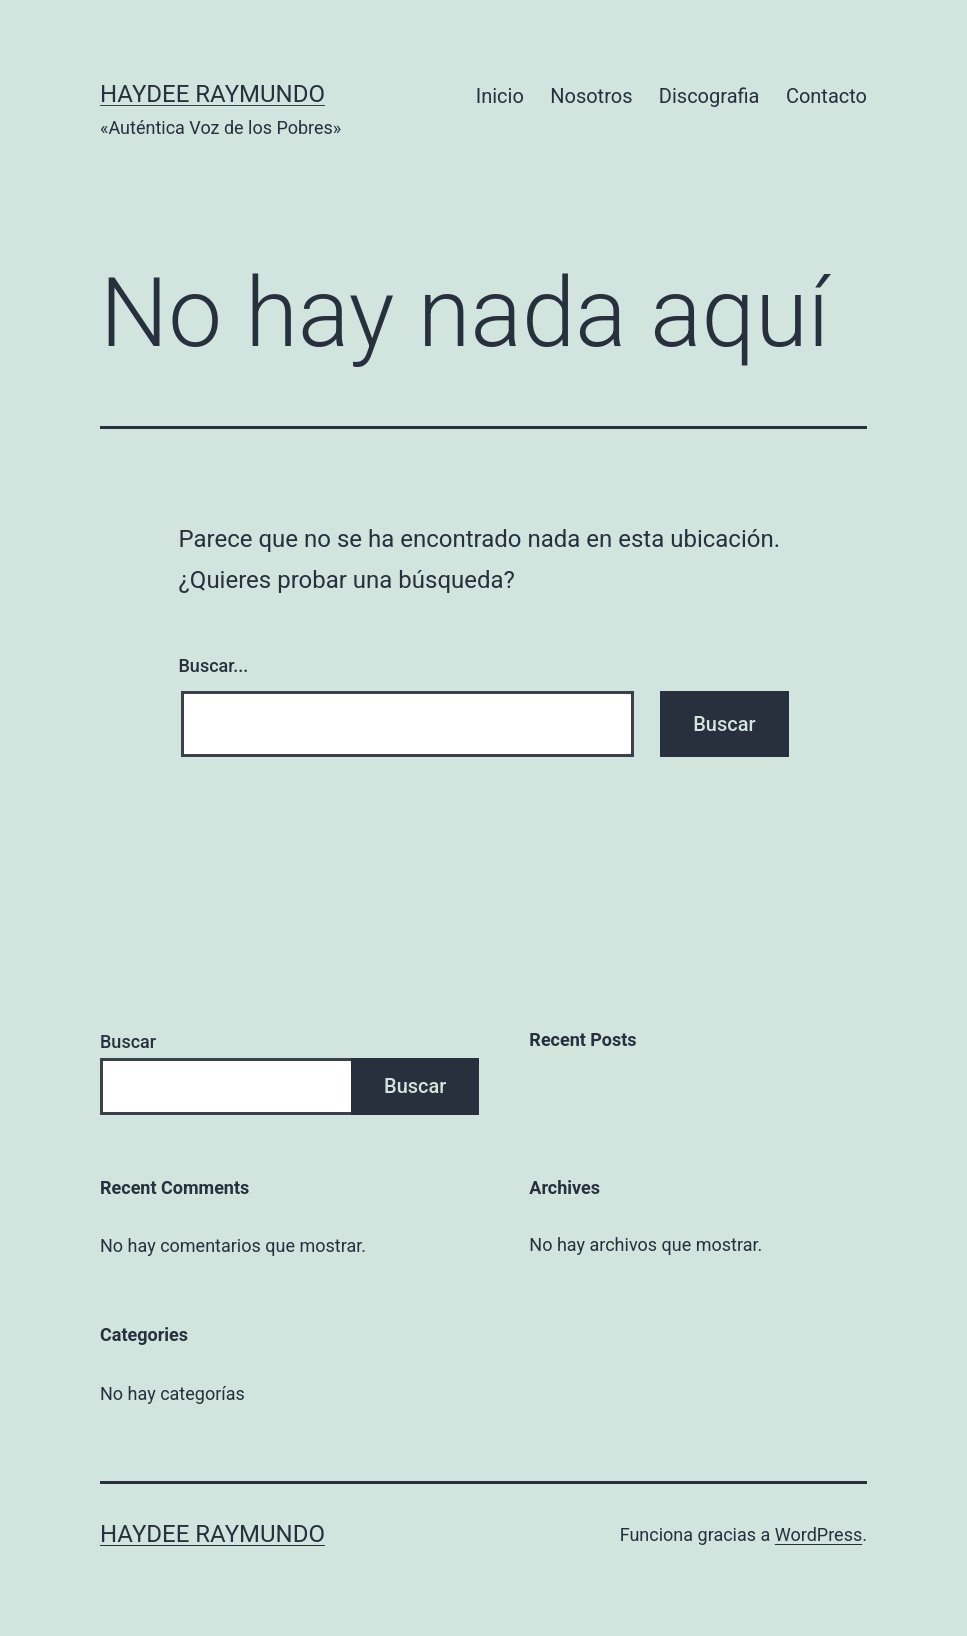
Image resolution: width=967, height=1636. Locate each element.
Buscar (128, 1041)
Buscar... (214, 665)
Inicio (500, 96)
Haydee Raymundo (212, 94)
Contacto (826, 96)
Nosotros (591, 96)
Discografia (709, 96)
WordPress (818, 1534)
